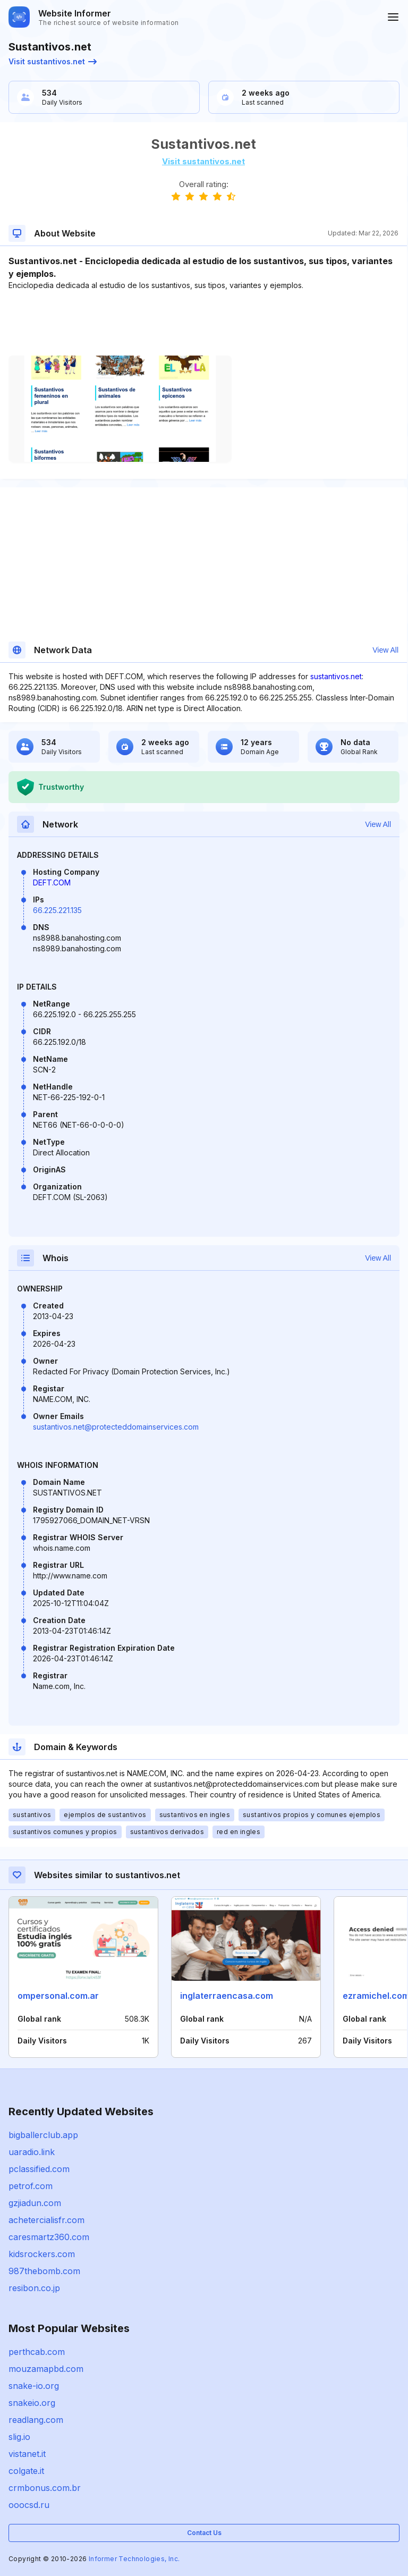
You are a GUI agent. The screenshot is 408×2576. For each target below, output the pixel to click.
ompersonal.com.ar (58, 1995)
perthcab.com (36, 2351)
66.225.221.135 (57, 910)
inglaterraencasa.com (226, 1995)
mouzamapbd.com (45, 2368)
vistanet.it (27, 2453)
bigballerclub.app (43, 2135)
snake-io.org (33, 2385)
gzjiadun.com (34, 2203)
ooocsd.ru (28, 2504)
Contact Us (204, 2533)
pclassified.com (39, 2169)
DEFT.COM (52, 882)
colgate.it (26, 2470)
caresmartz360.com (48, 2237)
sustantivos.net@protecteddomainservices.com (116, 1426)
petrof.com (30, 2186)
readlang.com (35, 2419)
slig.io (19, 2436)
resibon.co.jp (34, 2288)
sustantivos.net (336, 676)
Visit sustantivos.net (52, 61)
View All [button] (385, 650)
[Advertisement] (203, 323)
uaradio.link (31, 2152)
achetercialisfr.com (46, 2220)
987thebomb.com (44, 2271)
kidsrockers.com (41, 2254)
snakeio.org (31, 2402)
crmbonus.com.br (44, 2487)
